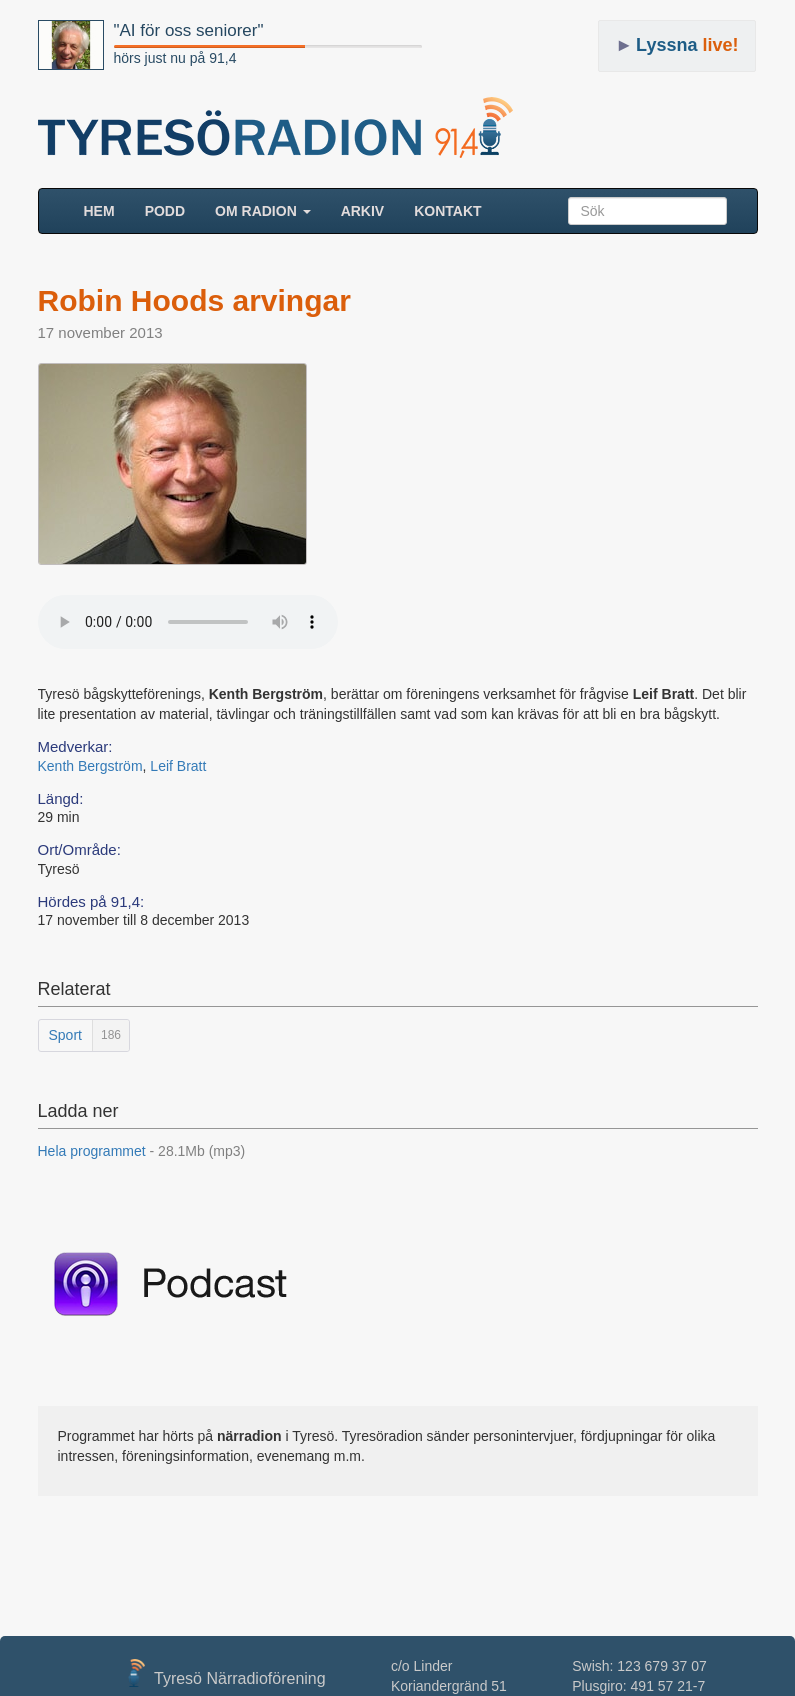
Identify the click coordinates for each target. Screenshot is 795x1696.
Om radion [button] (263, 211)
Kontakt (447, 211)
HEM (107, 209)
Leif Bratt (178, 766)
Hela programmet (142, 1151)
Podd (165, 211)
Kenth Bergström (90, 766)
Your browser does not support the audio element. (188, 622)
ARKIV (363, 211)
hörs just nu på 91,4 (175, 58)
